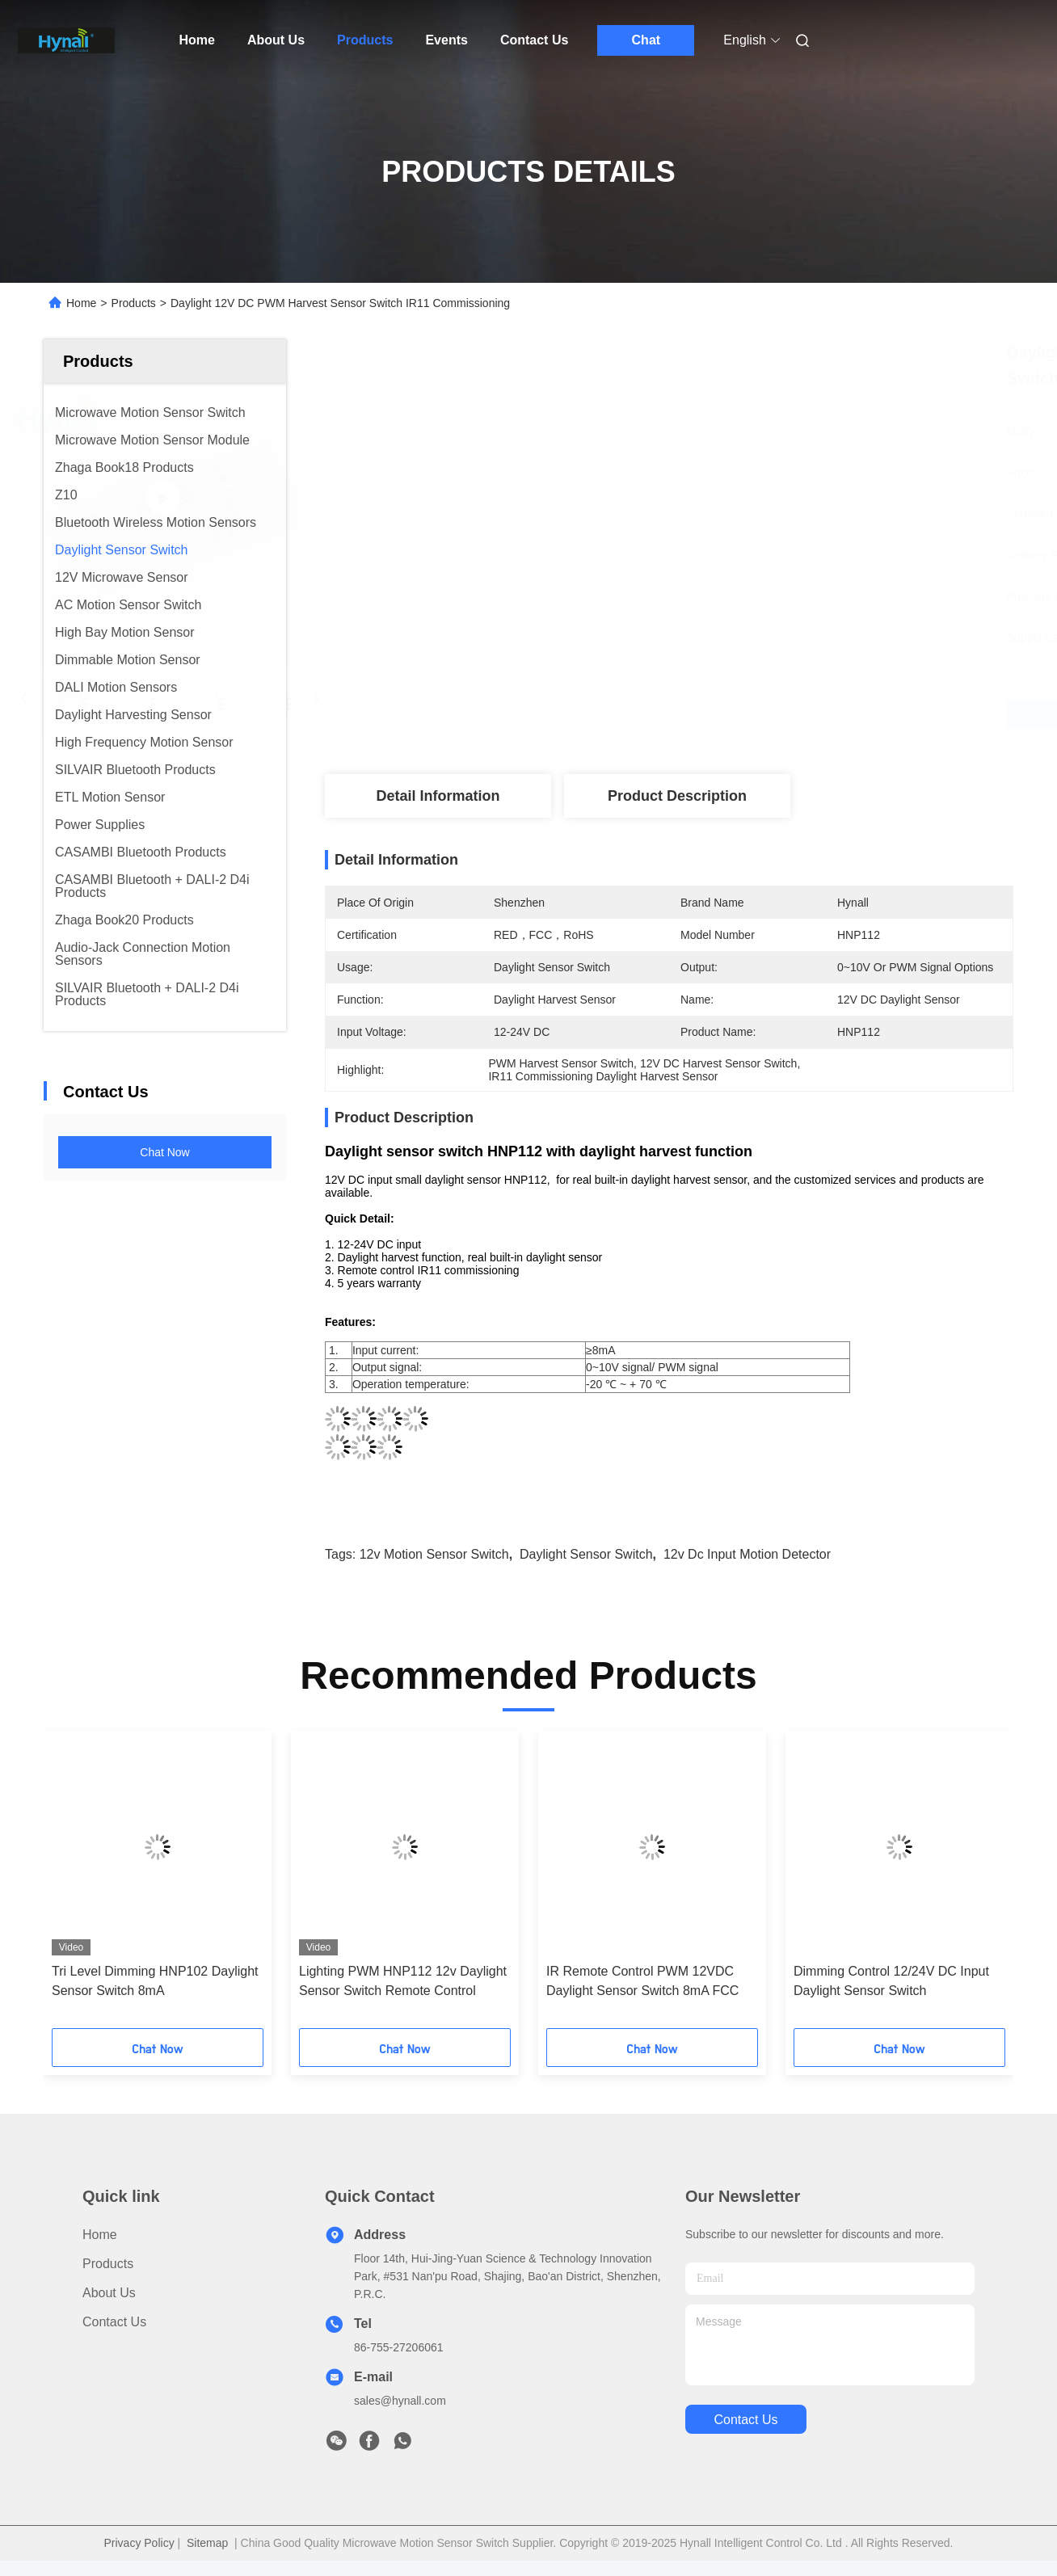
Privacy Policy (139, 2542)
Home (197, 40)
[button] (90, 1885)
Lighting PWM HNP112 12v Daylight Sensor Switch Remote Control (403, 1980)
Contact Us (534, 40)
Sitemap (207, 2542)
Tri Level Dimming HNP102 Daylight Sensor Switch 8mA (155, 1980)
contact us (745, 2420)
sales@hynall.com (400, 2400)
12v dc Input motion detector (747, 1554)
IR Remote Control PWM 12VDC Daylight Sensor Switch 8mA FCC (642, 1980)
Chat (646, 40)
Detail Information (437, 796)
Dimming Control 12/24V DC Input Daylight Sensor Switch (891, 1980)
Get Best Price (756, 714)
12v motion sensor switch (434, 1554)
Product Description (677, 796)
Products (365, 40)
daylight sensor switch (586, 1554)
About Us (276, 40)
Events (446, 40)
